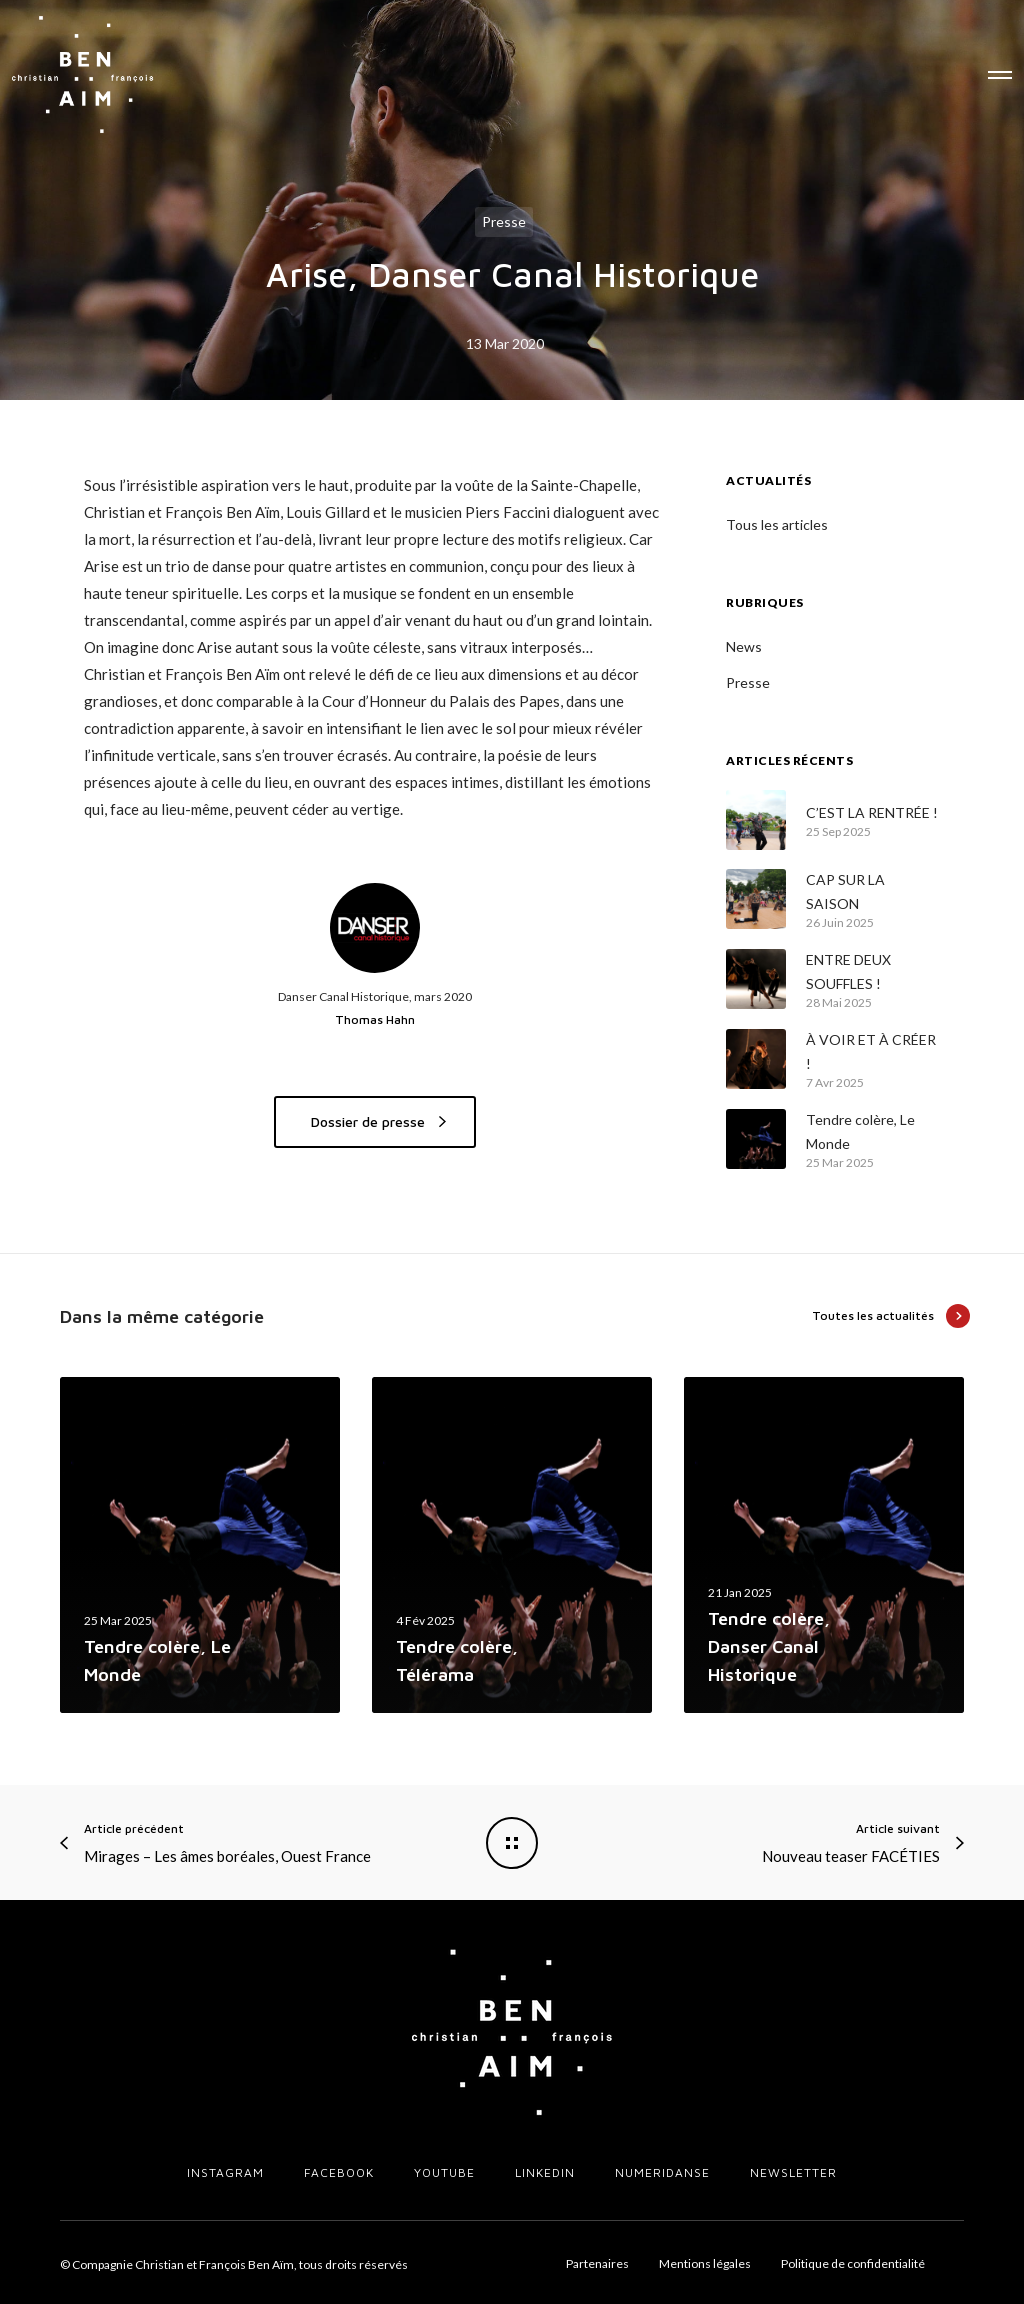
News (744, 646)
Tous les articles (777, 524)
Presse (504, 221)
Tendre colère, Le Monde (860, 1131)
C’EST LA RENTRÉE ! (872, 812)
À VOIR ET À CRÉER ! (871, 1051)
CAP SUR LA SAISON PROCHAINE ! (851, 893)
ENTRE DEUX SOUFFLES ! (848, 971)
